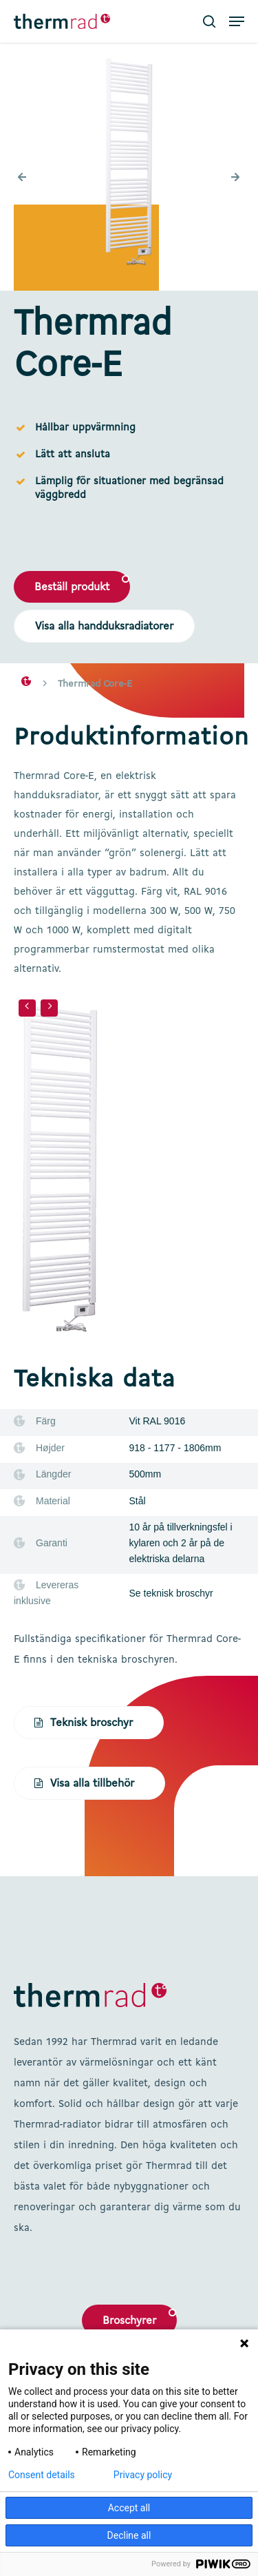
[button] (236, 21)
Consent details (41, 2474)
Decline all (129, 2535)
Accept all (129, 2507)
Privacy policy (143, 2474)
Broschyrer (129, 2321)
